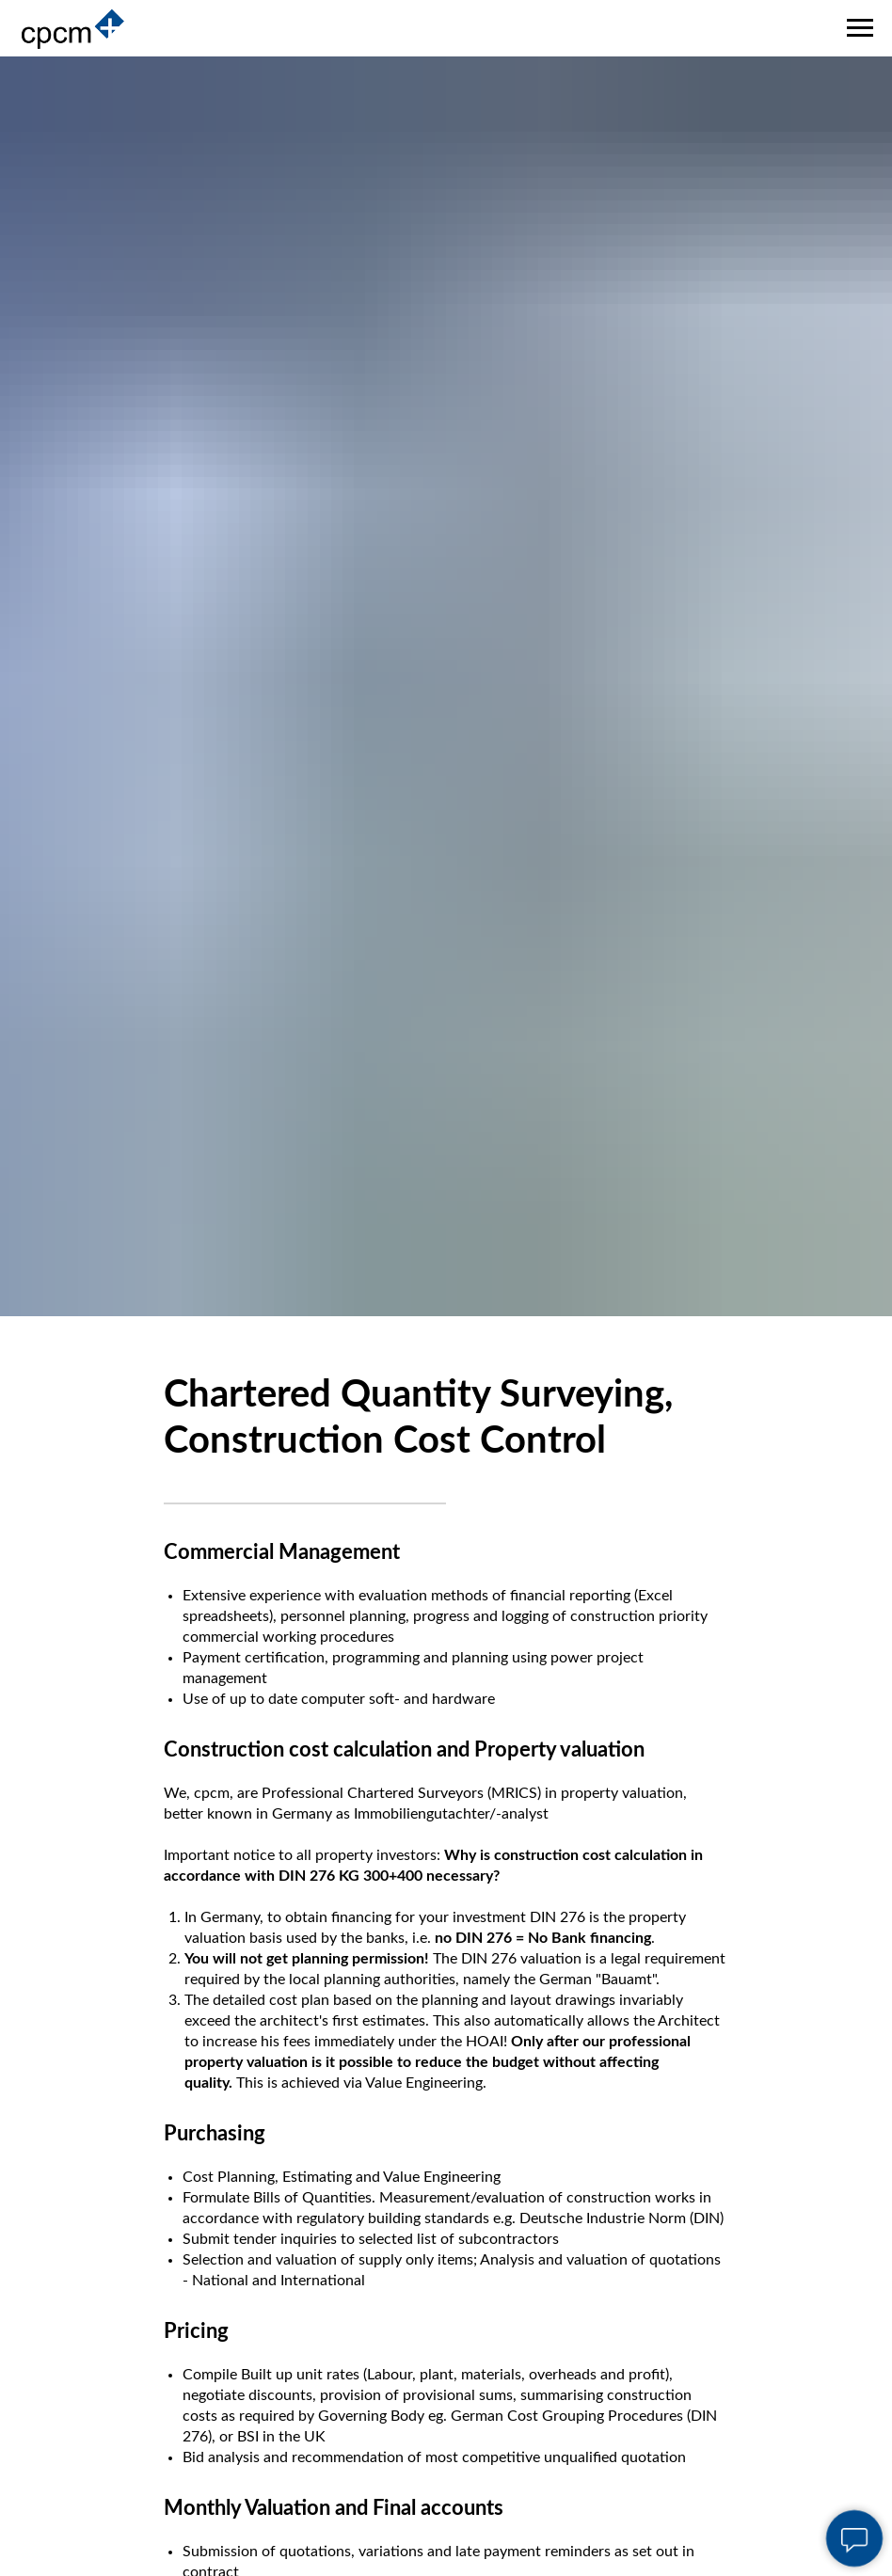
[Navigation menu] (860, 28)
